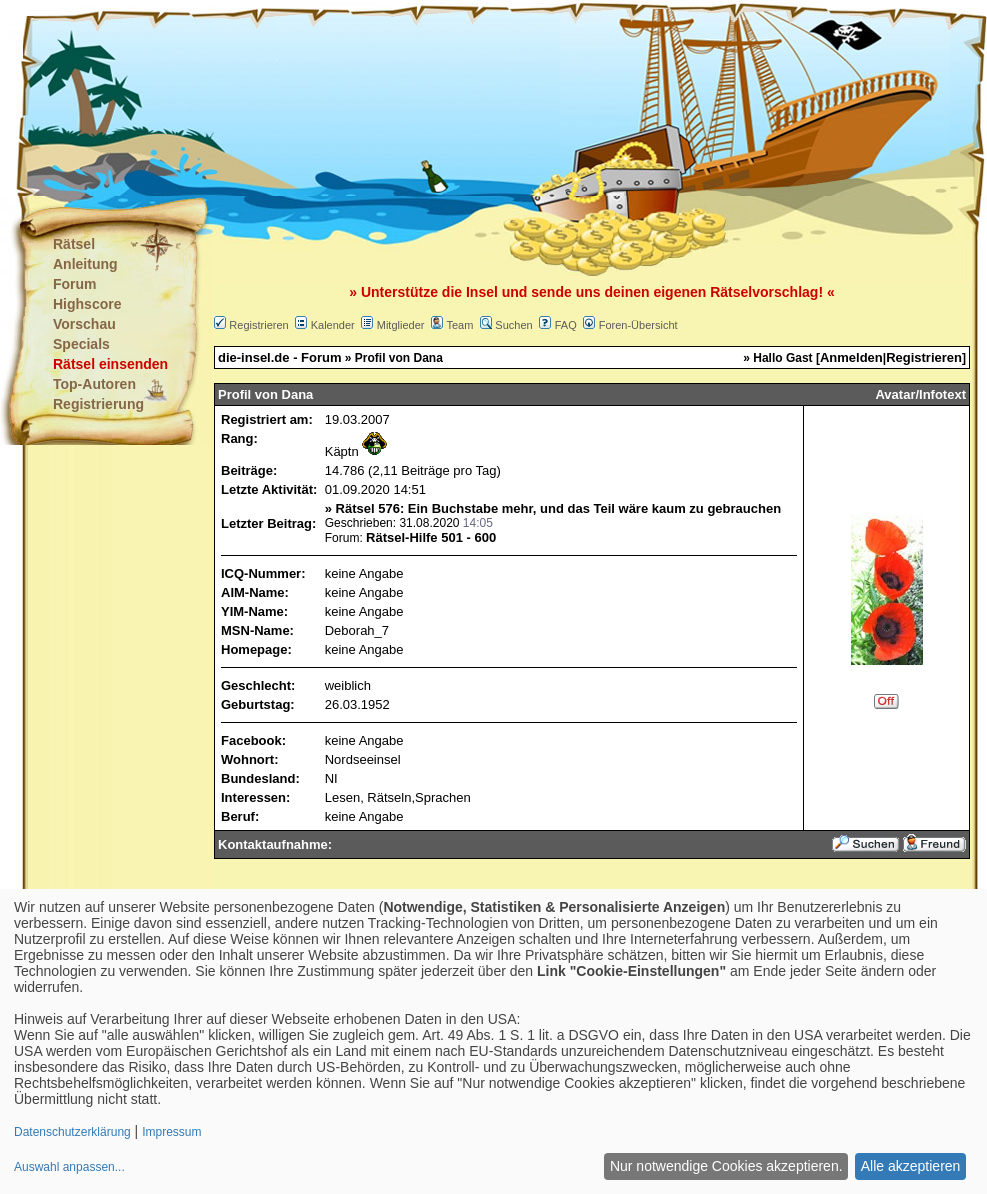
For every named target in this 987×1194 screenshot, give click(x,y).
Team (459, 325)
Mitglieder (401, 325)
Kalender (333, 325)
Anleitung (85, 264)
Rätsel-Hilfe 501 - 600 (431, 537)
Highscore (87, 304)
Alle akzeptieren (911, 1166)
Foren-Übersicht (638, 325)
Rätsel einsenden (110, 364)
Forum (75, 284)
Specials (81, 344)
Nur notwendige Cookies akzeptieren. (726, 1166)
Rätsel (74, 244)
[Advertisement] (394, 100)
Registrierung (98, 404)
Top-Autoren (94, 384)
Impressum (171, 1132)
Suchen (513, 325)
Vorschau (84, 324)
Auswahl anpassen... (69, 1167)
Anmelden (851, 357)
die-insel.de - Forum (280, 357)
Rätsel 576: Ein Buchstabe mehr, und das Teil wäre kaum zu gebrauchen (559, 508)
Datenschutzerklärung (72, 1132)
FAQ (566, 325)
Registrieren (258, 325)
